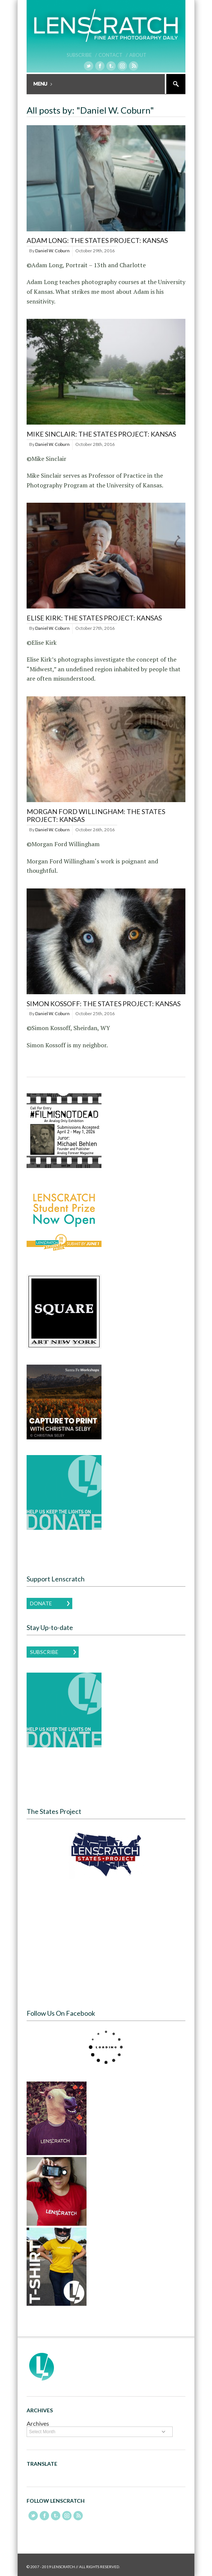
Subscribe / (82, 55)
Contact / (113, 55)
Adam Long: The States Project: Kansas (97, 240)
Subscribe (44, 1652)
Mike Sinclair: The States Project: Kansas (101, 434)
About (137, 55)
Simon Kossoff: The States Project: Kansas (104, 1003)
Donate (41, 1603)
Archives (38, 2423)
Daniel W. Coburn (52, 250)
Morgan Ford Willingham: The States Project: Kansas (96, 815)
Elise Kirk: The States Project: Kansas (94, 618)
